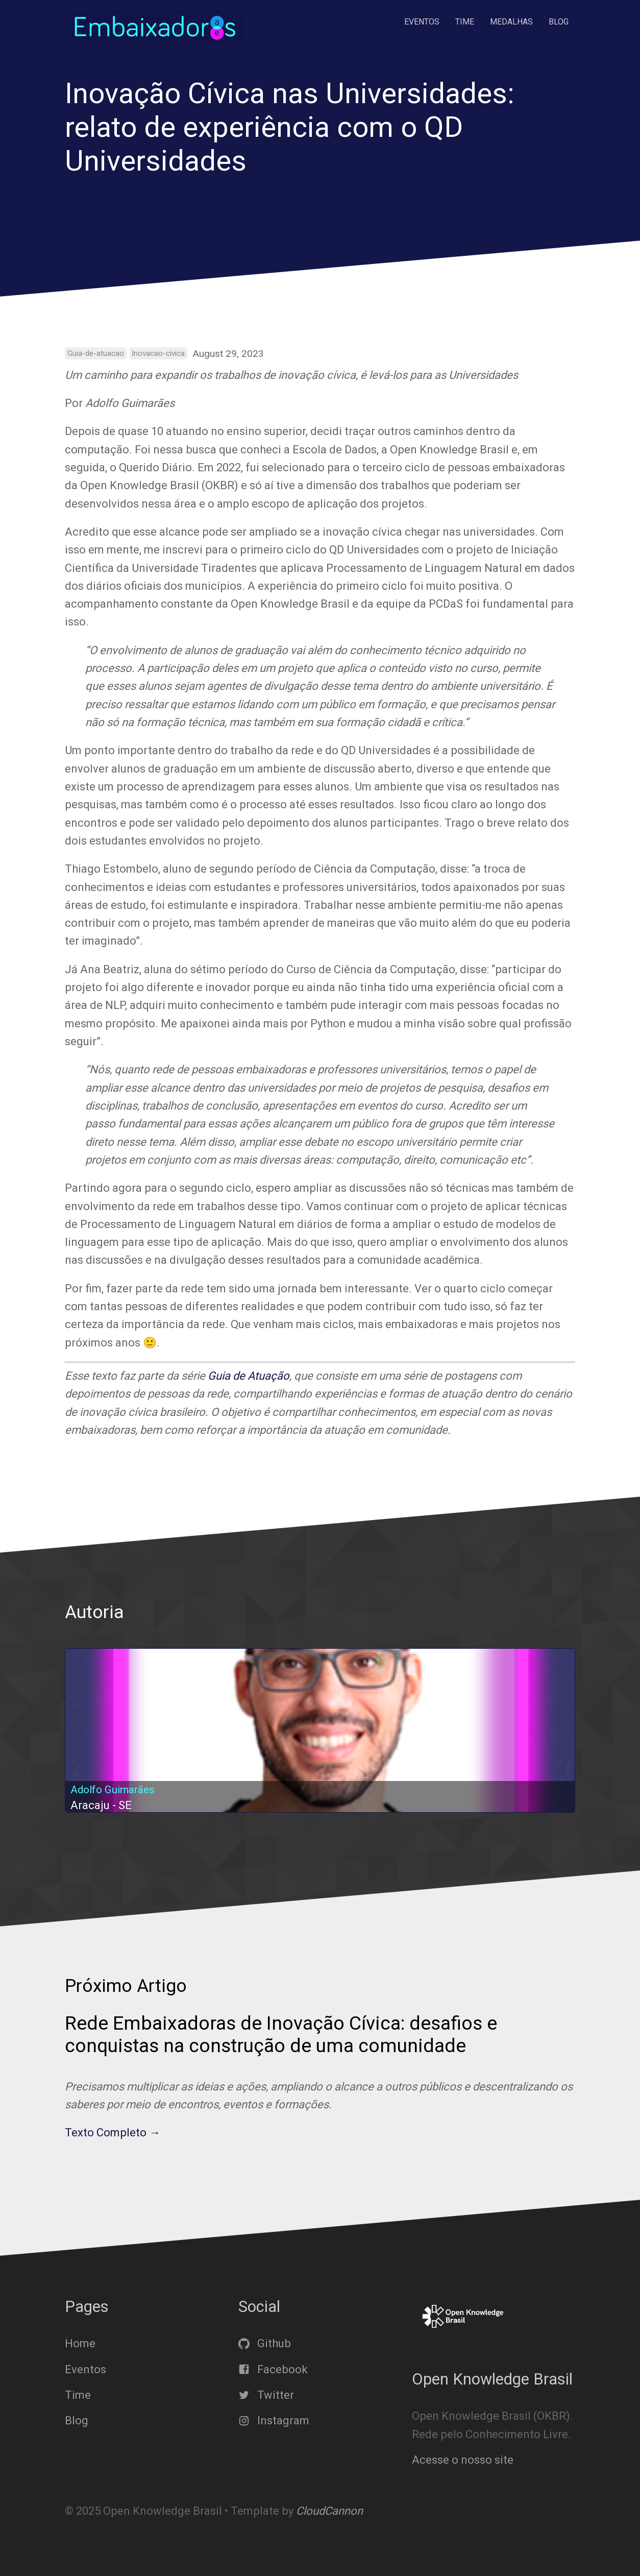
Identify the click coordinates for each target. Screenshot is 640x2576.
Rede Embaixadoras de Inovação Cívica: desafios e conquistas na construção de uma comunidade (281, 2034)
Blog (559, 22)
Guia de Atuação (248, 1375)
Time (464, 22)
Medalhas (511, 22)
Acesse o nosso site (462, 2459)
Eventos (421, 22)
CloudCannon (329, 2511)
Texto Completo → (112, 2133)
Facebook (273, 2369)
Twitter (266, 2395)
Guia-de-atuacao (95, 353)
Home (80, 2343)
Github (264, 2343)
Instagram (273, 2420)
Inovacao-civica (158, 353)
